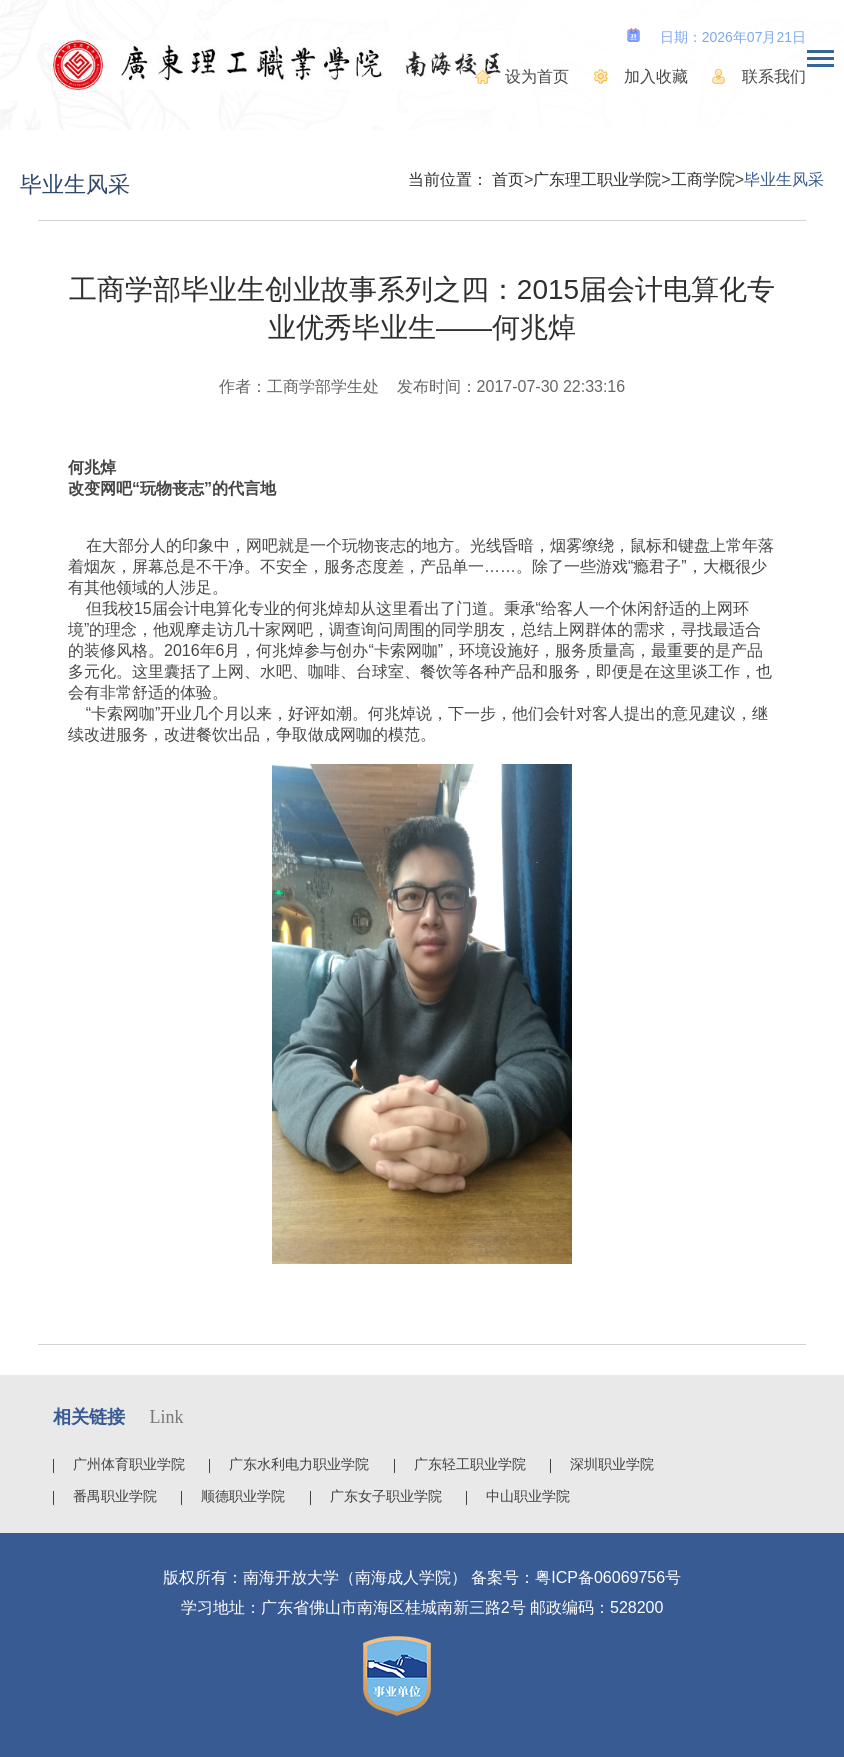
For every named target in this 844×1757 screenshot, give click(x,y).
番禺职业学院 (115, 1496)
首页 (508, 179)
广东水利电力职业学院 (299, 1464)
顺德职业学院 (243, 1496)
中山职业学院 (528, 1496)
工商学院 (703, 179)
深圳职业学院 (612, 1464)
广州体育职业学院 (129, 1464)
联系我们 (774, 76)
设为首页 (537, 76)
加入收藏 (656, 76)
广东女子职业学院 (386, 1496)
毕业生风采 (784, 179)
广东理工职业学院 (597, 179)
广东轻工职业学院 (470, 1464)
